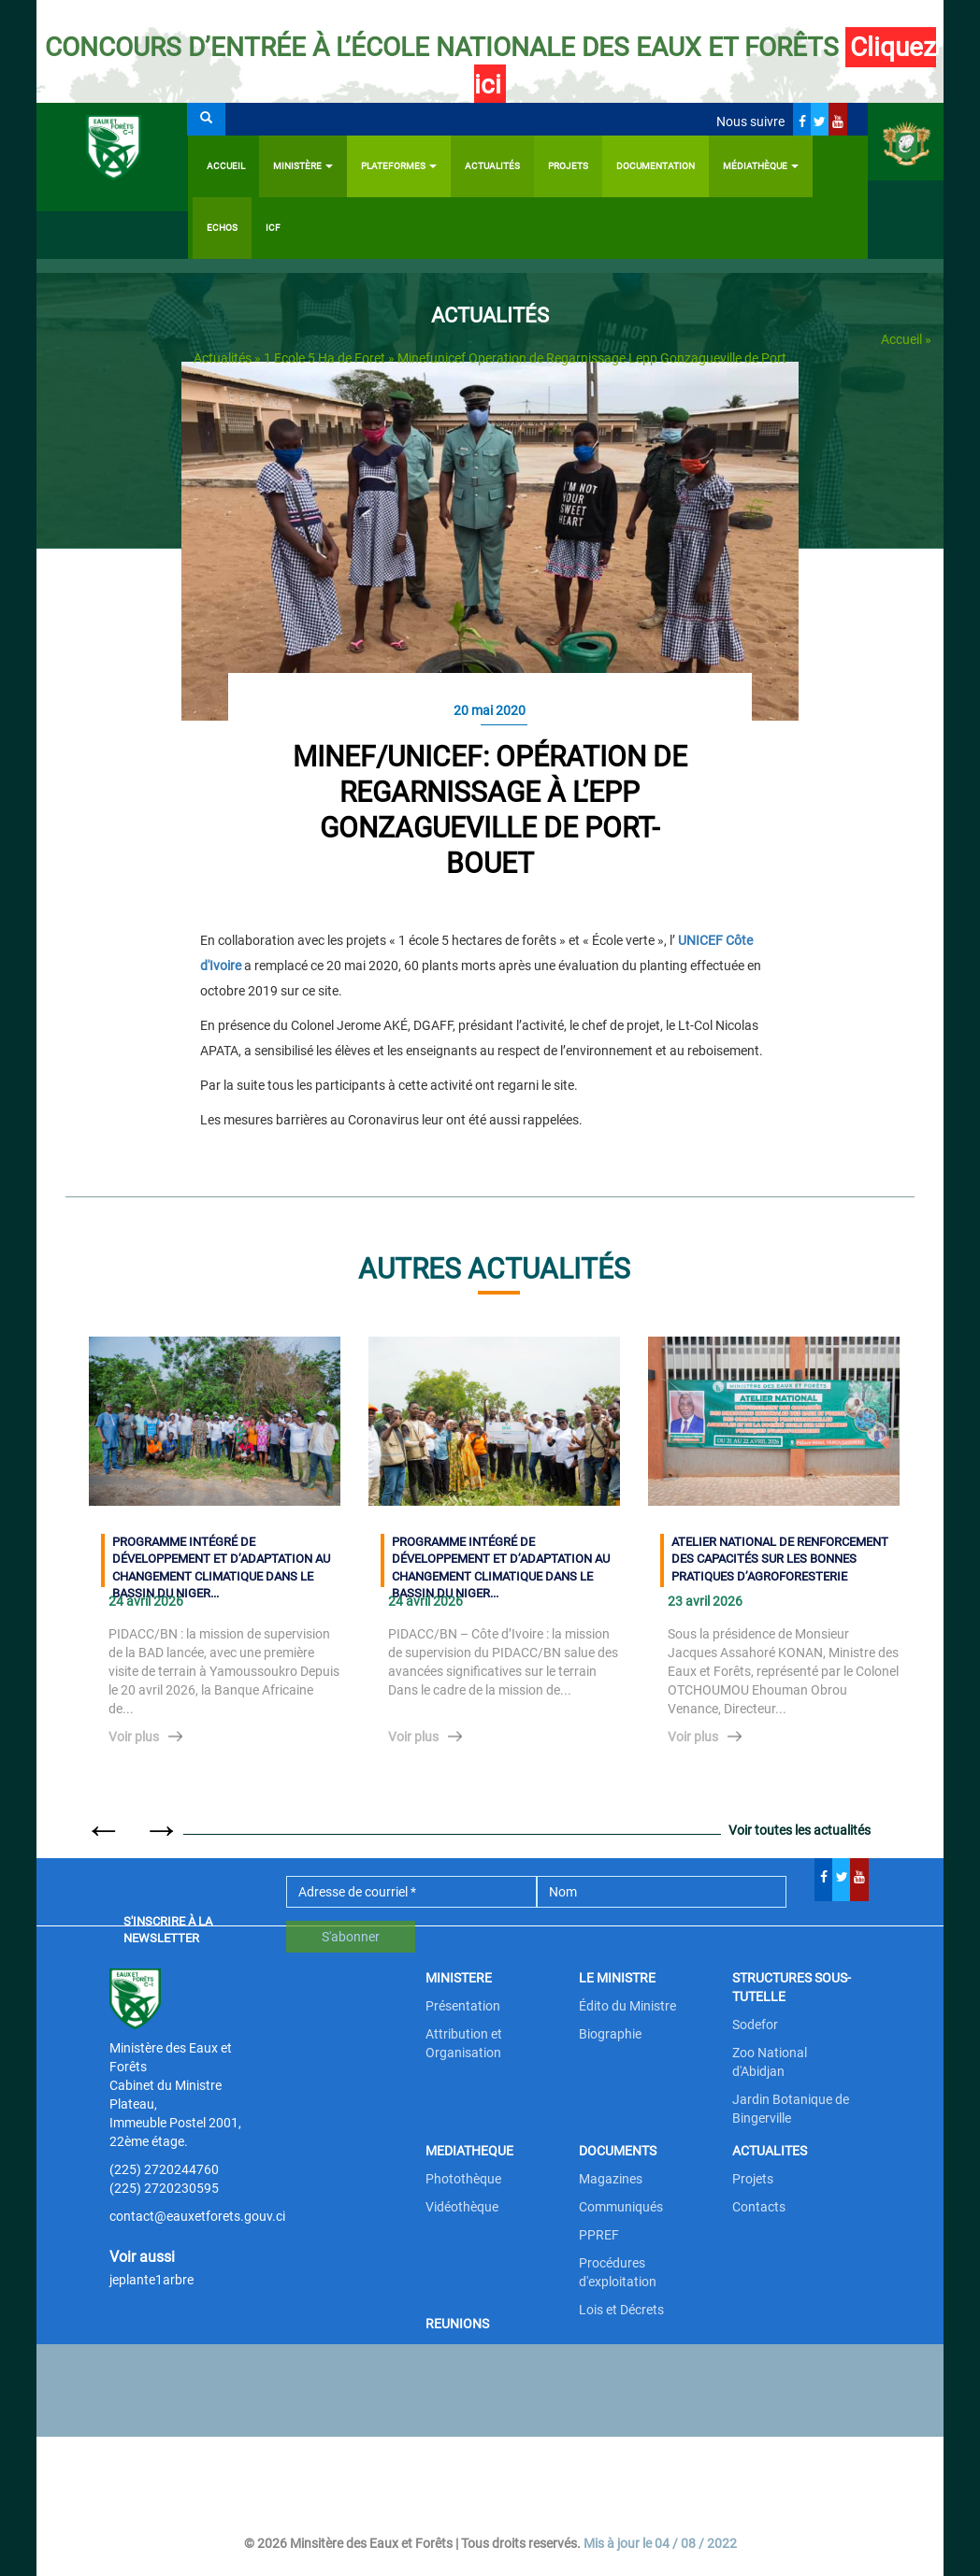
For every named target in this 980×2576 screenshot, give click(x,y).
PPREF (599, 2234)
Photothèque (463, 2178)
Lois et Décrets (621, 2309)
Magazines (610, 2178)
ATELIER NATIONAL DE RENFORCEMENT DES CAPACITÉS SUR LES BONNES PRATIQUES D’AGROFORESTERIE (779, 1559)
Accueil (226, 166)
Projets (568, 166)
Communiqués (621, 2206)
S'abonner (351, 1936)
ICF (273, 227)
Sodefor (755, 2024)
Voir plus (133, 1736)
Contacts (758, 2206)
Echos (222, 227)
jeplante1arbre (151, 2279)
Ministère (303, 166)
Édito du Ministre (627, 2005)
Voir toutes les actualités (799, 1830)
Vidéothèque (461, 2206)
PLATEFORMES (399, 166)
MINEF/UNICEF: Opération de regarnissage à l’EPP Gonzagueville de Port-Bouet (490, 810)
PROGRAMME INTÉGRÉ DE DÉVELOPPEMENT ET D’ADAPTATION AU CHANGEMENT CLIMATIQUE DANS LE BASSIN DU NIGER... (221, 1561)
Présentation (462, 2005)
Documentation (655, 166)
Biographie (610, 2033)
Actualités (492, 166)
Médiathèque (761, 166)
